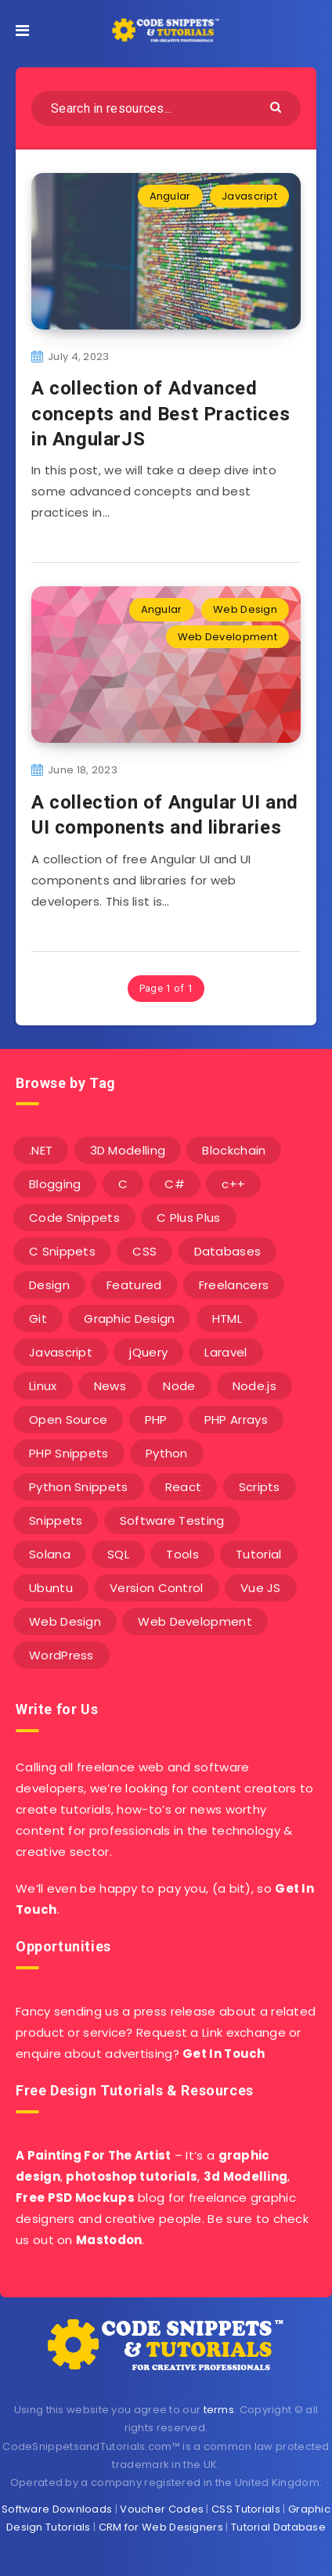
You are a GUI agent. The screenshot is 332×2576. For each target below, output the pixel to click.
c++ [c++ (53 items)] (233, 1184)
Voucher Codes (162, 2509)
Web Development (228, 636)
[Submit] (277, 106)
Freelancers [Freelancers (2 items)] (234, 1285)
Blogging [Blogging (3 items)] (55, 1184)
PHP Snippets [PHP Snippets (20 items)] (69, 1453)
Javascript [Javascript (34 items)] (60, 1352)
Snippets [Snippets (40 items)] (55, 1520)
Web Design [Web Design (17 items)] (65, 1621)
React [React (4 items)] (183, 1487)
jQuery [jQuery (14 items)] (148, 1352)
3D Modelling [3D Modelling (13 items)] (128, 1150)
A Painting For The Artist (93, 2155)
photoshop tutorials (131, 2176)
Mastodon (109, 2240)
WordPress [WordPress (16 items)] (61, 1655)
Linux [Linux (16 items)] (43, 1386)
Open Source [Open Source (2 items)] (68, 1419)
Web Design (245, 609)
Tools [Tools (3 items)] (182, 1554)
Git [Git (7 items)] (38, 1318)
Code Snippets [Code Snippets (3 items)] (74, 1217)
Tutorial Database (278, 2527)
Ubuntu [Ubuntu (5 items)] (51, 1588)
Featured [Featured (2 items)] (133, 1285)
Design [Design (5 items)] (49, 1285)
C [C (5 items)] (123, 1184)
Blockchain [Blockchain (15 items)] (233, 1150)
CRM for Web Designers (161, 2527)
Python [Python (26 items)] (167, 1453)
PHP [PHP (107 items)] (156, 1419)
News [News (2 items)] (110, 1386)
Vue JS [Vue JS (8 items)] (260, 1588)
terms (219, 2409)
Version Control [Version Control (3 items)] (157, 1588)
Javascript (249, 196)
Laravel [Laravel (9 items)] (225, 1352)
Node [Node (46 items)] (179, 1386)
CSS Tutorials (245, 2509)
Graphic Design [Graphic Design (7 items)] (129, 1318)
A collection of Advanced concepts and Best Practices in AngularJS (160, 413)
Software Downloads (57, 2509)
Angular (170, 196)
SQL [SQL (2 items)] (118, 1554)
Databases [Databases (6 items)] (228, 1251)
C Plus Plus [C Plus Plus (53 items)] (188, 1217)
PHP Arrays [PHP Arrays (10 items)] (236, 1419)
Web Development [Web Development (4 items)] (195, 1621)
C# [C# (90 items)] (174, 1184)
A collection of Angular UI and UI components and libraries (164, 814)
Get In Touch (223, 2053)
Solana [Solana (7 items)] (49, 1554)
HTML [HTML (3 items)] (227, 1318)
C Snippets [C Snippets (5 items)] (62, 1251)
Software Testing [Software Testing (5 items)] (172, 1520)
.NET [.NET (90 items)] (40, 1150)
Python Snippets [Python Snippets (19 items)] (78, 1487)
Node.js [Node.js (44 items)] (254, 1386)
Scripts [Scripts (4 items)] (259, 1487)
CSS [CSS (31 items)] (144, 1251)
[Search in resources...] (166, 108)
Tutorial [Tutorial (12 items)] (258, 1554)
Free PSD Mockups (75, 2197)
